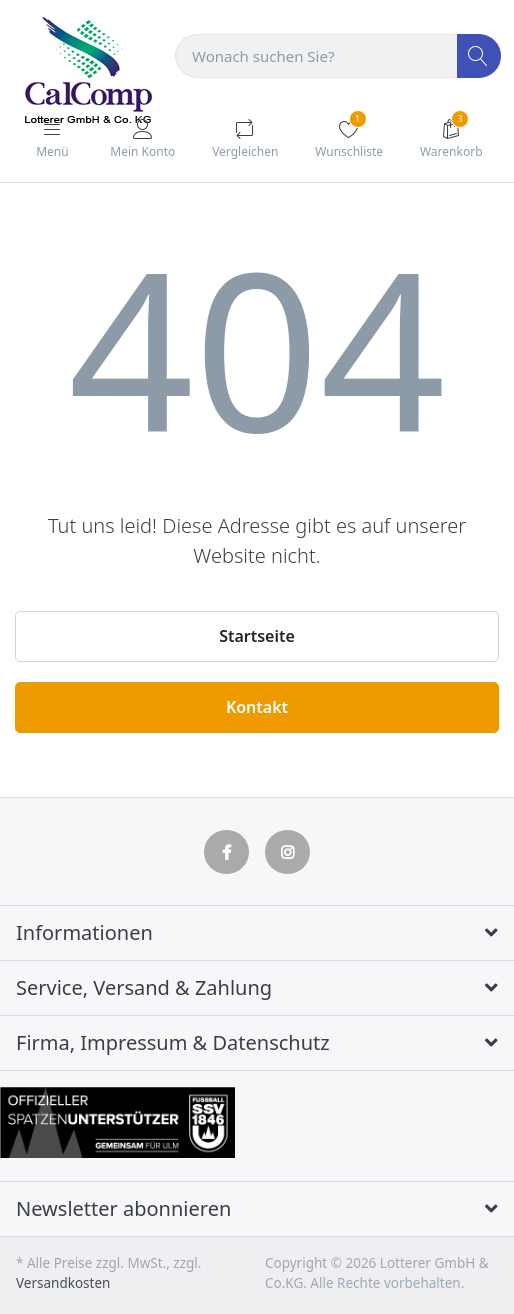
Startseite (257, 636)
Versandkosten (63, 1283)
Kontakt (257, 707)
